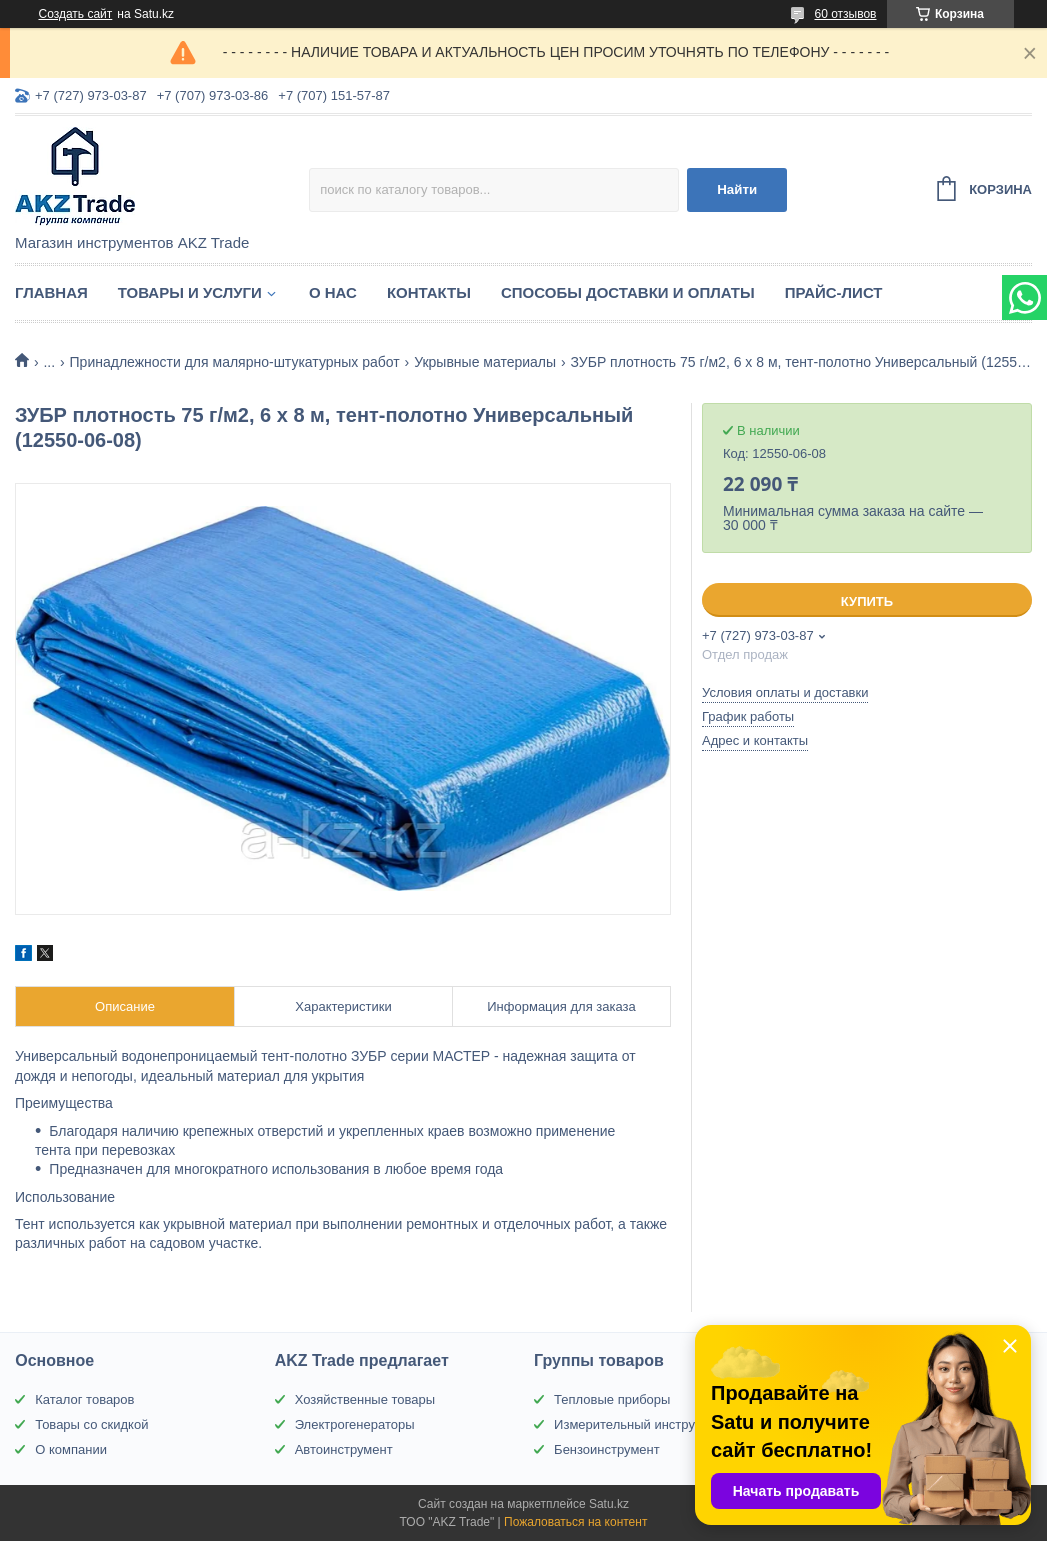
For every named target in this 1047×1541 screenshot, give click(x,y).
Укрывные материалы (485, 362)
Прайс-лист (834, 292)
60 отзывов (845, 14)
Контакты (429, 292)
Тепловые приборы (612, 1399)
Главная (51, 292)
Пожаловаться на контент (575, 1522)
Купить (867, 601)
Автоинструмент (344, 1449)
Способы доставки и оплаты (628, 292)
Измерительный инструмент (639, 1424)
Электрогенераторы (355, 1424)
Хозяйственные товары (365, 1399)
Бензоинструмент (607, 1449)
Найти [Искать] (737, 189)
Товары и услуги (190, 292)
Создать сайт (76, 14)
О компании (71, 1449)
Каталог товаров (84, 1399)
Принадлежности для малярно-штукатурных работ (235, 362)
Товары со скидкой (91, 1424)
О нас (333, 292)
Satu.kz (609, 1504)
